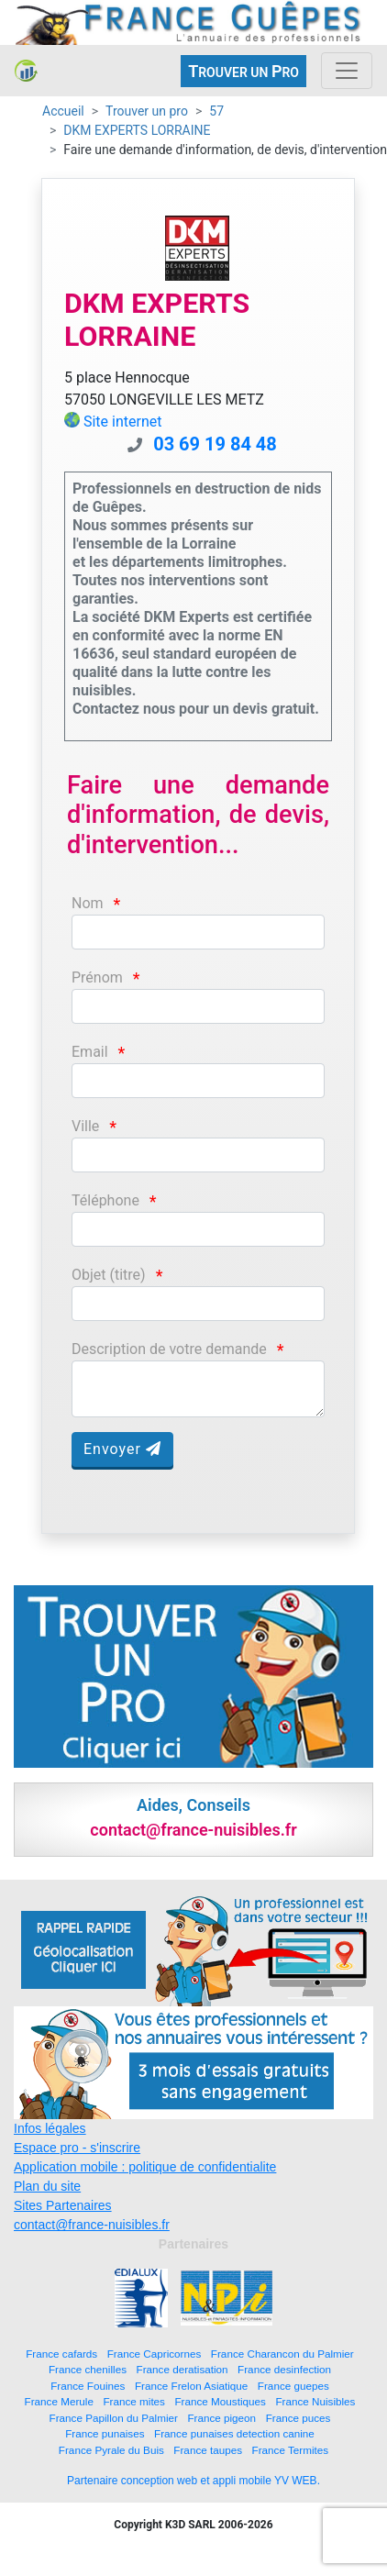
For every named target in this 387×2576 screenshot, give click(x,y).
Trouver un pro (146, 111)
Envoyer (122, 1449)
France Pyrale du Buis (111, 2450)
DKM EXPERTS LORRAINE (136, 130)
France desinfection (284, 2369)
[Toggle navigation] (346, 70)
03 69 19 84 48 (215, 444)
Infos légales (50, 2128)
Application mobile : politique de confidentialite (145, 2167)
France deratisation (182, 2369)
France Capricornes (154, 2353)
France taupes (207, 2450)
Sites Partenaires (63, 2205)
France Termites (290, 2450)
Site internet (122, 421)
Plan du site (47, 2186)
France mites (134, 2401)
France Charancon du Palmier (282, 2353)
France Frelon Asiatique (191, 2386)
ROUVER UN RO (243, 71)
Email (90, 1052)
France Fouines (87, 2386)
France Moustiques (219, 2401)
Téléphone (105, 1200)
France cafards (61, 2353)
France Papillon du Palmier (114, 2418)
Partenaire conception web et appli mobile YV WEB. (193, 2480)
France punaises (104, 2433)
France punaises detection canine (234, 2433)
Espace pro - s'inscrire (77, 2147)
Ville (85, 1126)
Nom (88, 903)
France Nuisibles (315, 2401)
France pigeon (221, 2418)
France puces (298, 2418)
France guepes (293, 2386)
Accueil (63, 111)
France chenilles (88, 2369)
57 (216, 111)
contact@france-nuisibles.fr (92, 2224)
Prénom (97, 977)
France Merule (59, 2401)
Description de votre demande (169, 1349)
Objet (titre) (109, 1275)
